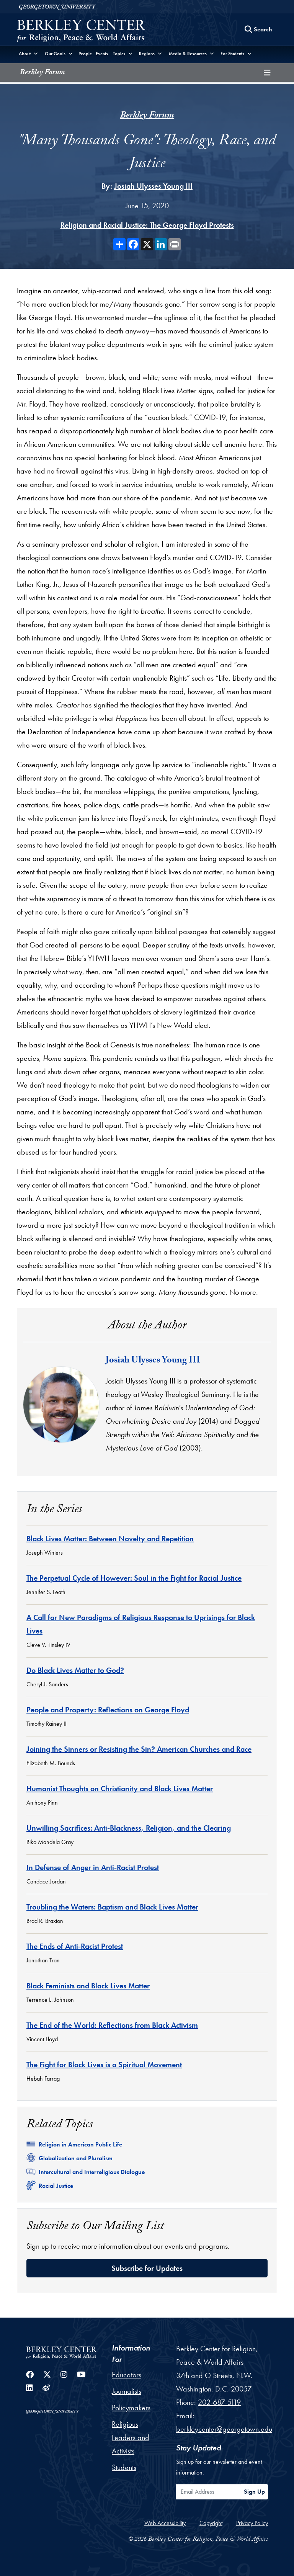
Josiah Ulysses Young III (153, 186)
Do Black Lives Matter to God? (75, 1670)
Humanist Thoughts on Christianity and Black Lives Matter (119, 1789)
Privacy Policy (252, 2523)
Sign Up (254, 2492)
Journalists (126, 2391)
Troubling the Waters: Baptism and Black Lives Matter (112, 1907)
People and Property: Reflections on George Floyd (107, 1710)
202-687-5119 (219, 2402)
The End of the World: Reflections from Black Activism (112, 2025)
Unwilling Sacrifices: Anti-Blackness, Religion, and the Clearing (128, 1828)
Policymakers (131, 2408)
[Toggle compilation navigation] (267, 72)
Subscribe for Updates (147, 2268)
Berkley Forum (42, 73)
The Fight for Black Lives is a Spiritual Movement (104, 2065)
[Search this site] (258, 29)
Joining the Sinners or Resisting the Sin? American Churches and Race (139, 1749)
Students (124, 2467)
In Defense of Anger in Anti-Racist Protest (92, 1867)
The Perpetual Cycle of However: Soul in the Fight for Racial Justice (134, 1578)
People (85, 54)
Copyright (210, 2523)
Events (102, 54)
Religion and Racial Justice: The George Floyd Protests (147, 225)
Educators (126, 2375)
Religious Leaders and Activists (130, 2437)
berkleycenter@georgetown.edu (224, 2429)
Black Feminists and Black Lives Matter (88, 1986)
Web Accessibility (165, 2523)
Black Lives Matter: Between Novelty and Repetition (110, 1539)
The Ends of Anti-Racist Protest (74, 1946)
